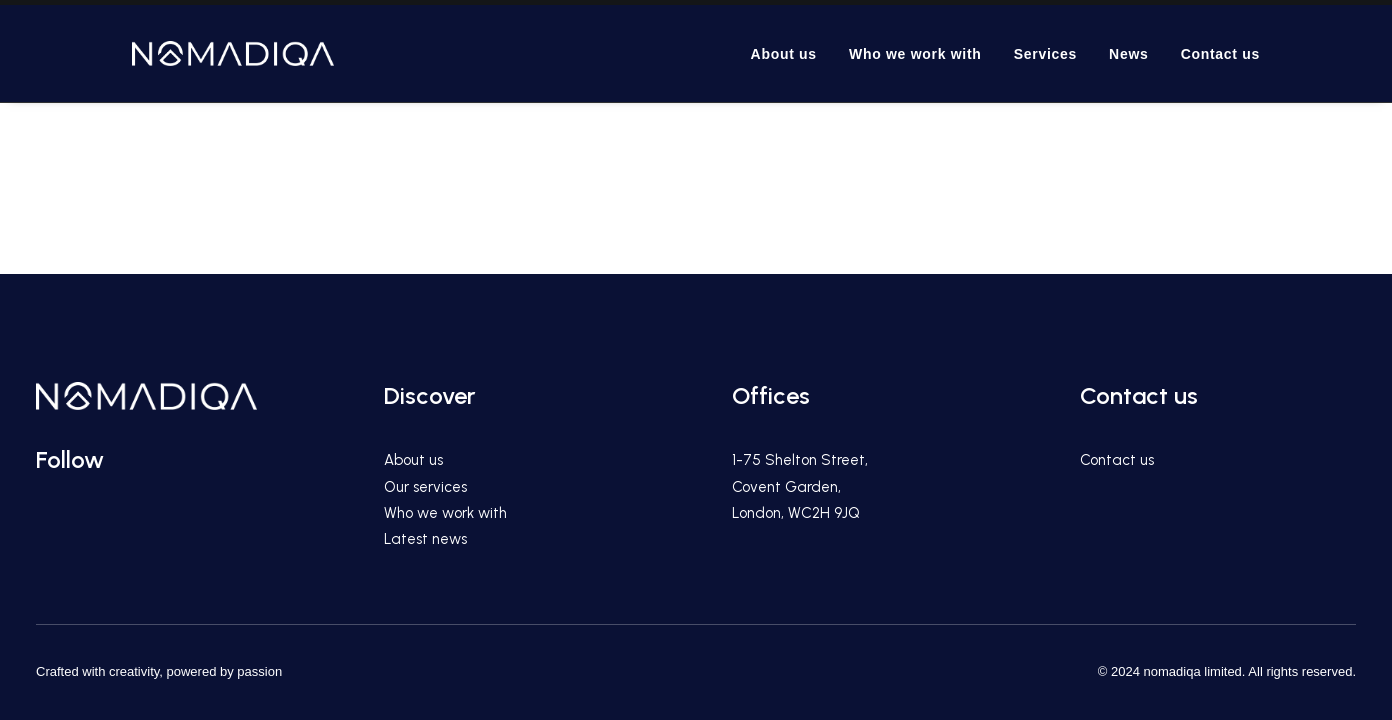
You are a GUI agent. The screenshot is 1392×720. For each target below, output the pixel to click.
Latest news (425, 539)
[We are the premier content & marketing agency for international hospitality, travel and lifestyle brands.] (233, 53)
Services (1045, 54)
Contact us (1220, 54)
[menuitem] (791, 53)
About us (784, 54)
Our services (425, 487)
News (1128, 54)
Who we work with (915, 54)
